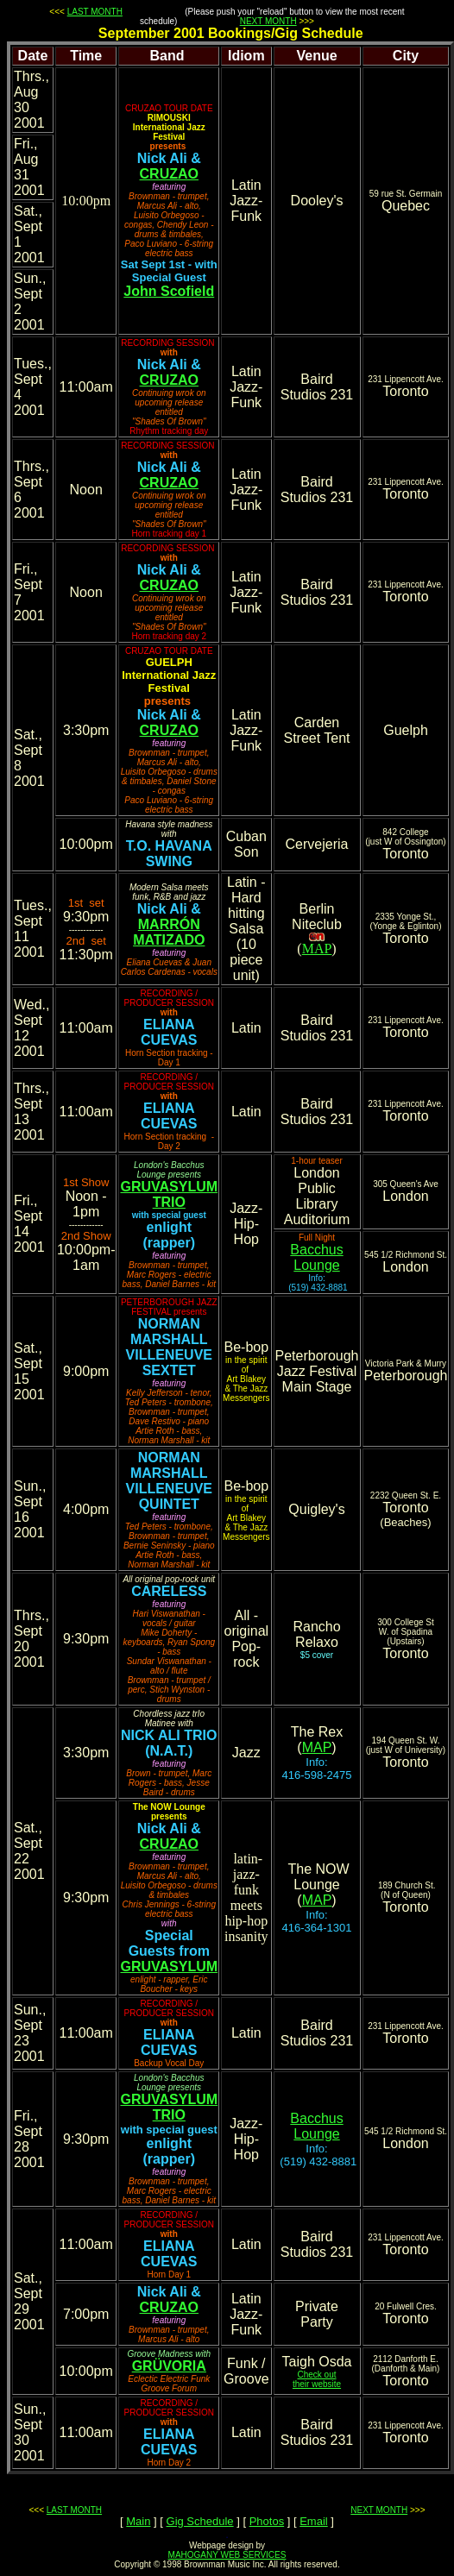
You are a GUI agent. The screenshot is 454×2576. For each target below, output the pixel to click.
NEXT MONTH (268, 21)
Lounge (316, 1265)
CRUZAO (169, 173)
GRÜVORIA (169, 2366)
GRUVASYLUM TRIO (169, 1194)
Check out (317, 2374)
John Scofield (168, 291)
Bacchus (316, 1249)
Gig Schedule (200, 2521)
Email (314, 2521)
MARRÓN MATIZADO (169, 932)
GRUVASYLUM (169, 1966)
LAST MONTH (95, 11)
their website (317, 2384)
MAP (317, 948)
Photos (266, 2521)
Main (138, 2521)
